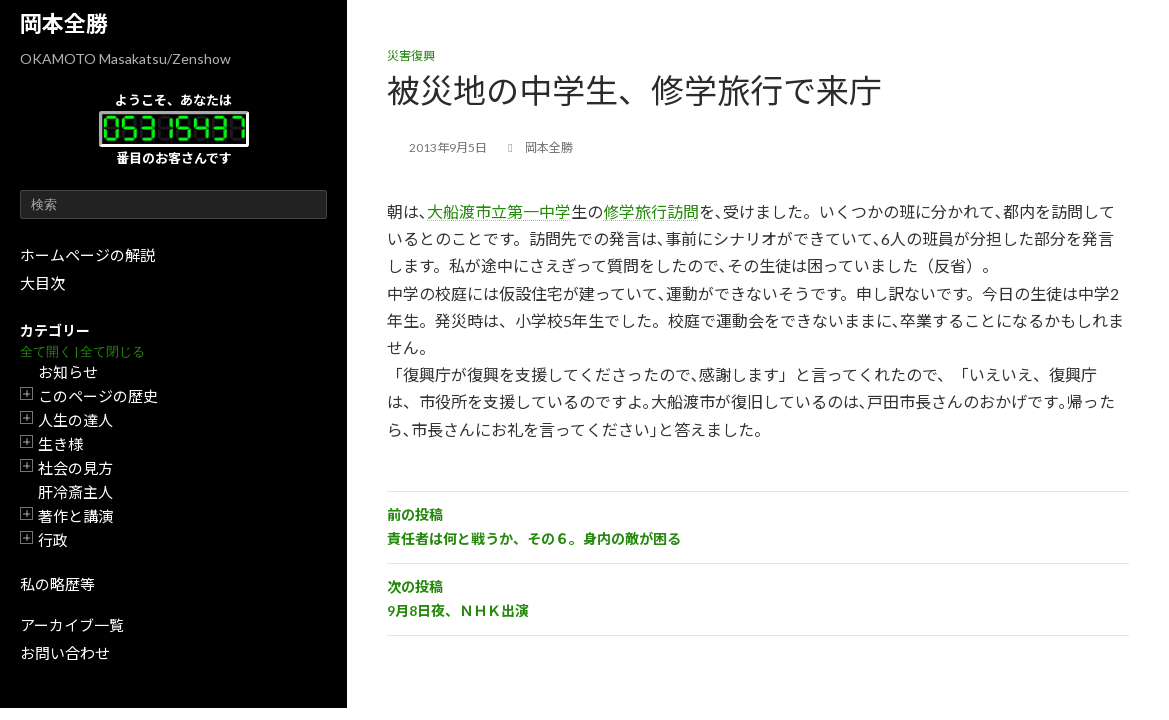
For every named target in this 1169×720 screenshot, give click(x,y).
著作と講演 (75, 516)
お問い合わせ (65, 653)
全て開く (46, 351)
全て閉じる (112, 351)
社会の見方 (75, 468)
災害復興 (411, 55)
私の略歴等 (57, 584)
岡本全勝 (64, 23)
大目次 (42, 283)
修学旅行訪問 (651, 211)
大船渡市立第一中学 (499, 211)
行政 (53, 540)
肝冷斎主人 (75, 492)
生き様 (60, 444)
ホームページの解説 (87, 255)
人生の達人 (75, 420)
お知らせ (68, 372)
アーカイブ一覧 (72, 625)
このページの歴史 (98, 396)
